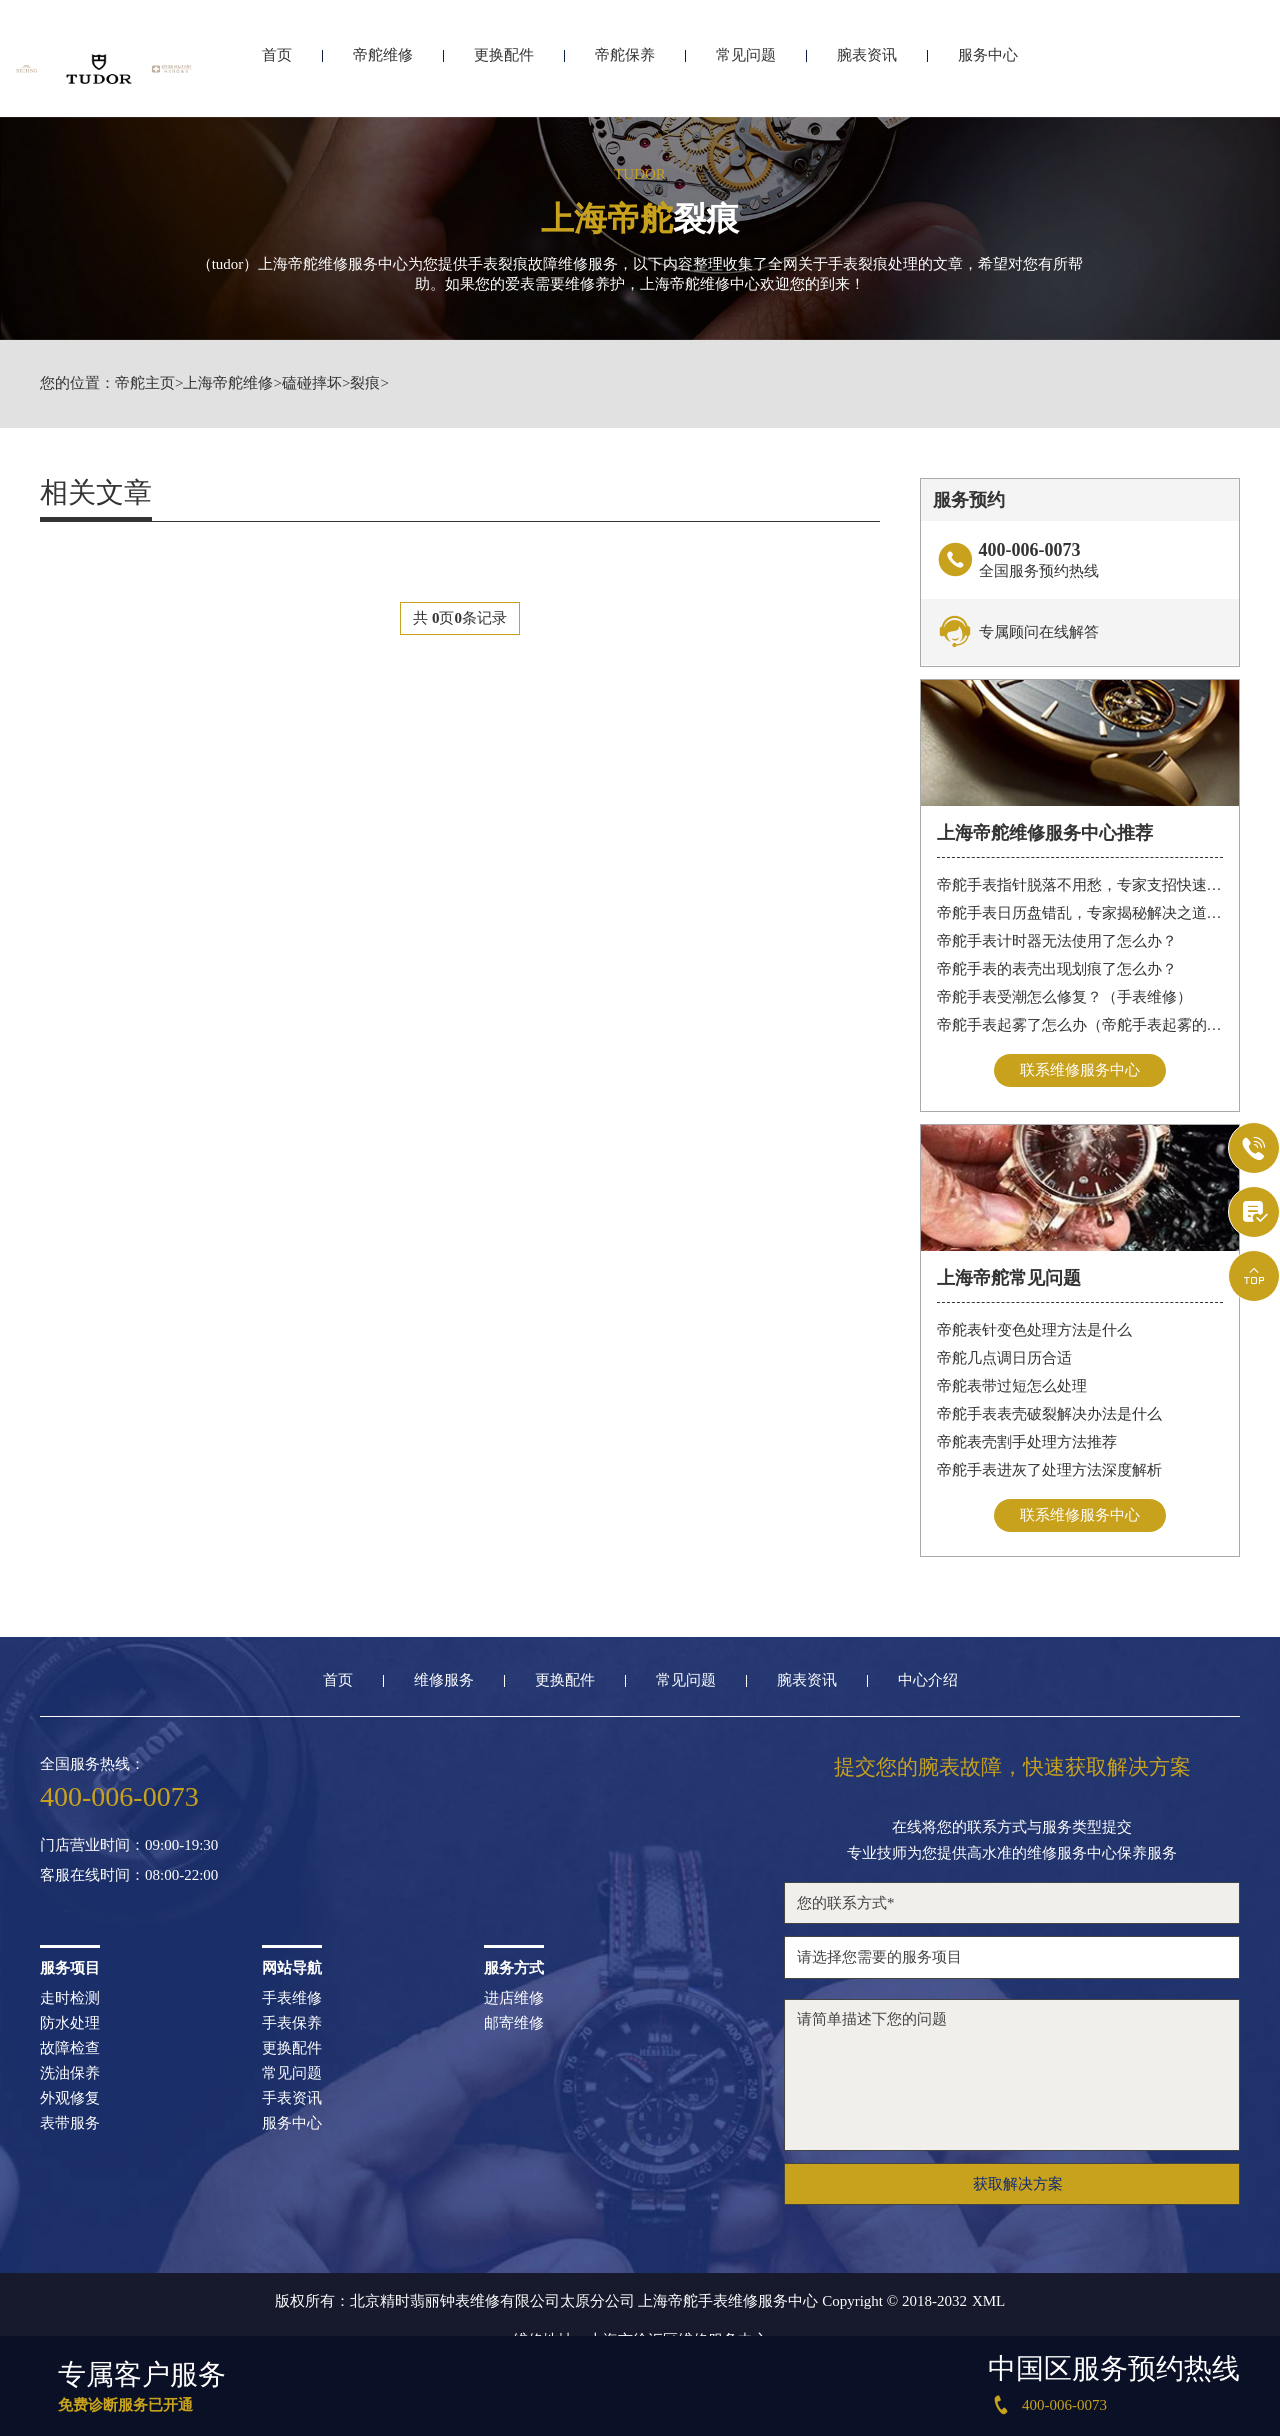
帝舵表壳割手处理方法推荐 (1027, 1442)
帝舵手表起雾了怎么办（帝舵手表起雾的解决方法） (1080, 1025)
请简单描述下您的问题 (1012, 2075)
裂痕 (365, 383)
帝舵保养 (625, 67)
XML (988, 2301)
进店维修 (514, 1998)
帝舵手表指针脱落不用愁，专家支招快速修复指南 (1080, 885)
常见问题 (746, 67)
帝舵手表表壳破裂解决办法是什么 (1049, 1414)
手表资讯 (292, 2098)
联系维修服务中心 (1080, 1070)
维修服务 (444, 1680)
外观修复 (70, 2098)
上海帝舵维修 (228, 383)
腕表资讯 (867, 67)
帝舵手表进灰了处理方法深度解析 (1049, 1470)
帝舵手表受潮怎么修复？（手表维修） (1064, 997)
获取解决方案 (1018, 2184)
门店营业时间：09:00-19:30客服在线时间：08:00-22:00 (129, 1860)
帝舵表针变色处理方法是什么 (1034, 1330)
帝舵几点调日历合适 (1004, 1358)
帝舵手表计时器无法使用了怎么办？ (1057, 941)
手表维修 (292, 1998)
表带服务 (70, 2123)
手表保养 (292, 2023)
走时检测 (70, 1998)
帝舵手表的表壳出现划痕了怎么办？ (1057, 969)
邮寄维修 (514, 2023)
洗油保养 (70, 2073)
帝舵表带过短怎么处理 (1012, 1386)
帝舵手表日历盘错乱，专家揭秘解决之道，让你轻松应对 (1080, 913)
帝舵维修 (383, 67)
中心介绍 (928, 1680)
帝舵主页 (145, 383)
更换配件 (504, 67)
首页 (277, 67)
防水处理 (70, 2023)
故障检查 (70, 2048)
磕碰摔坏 (312, 383)
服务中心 (988, 67)
